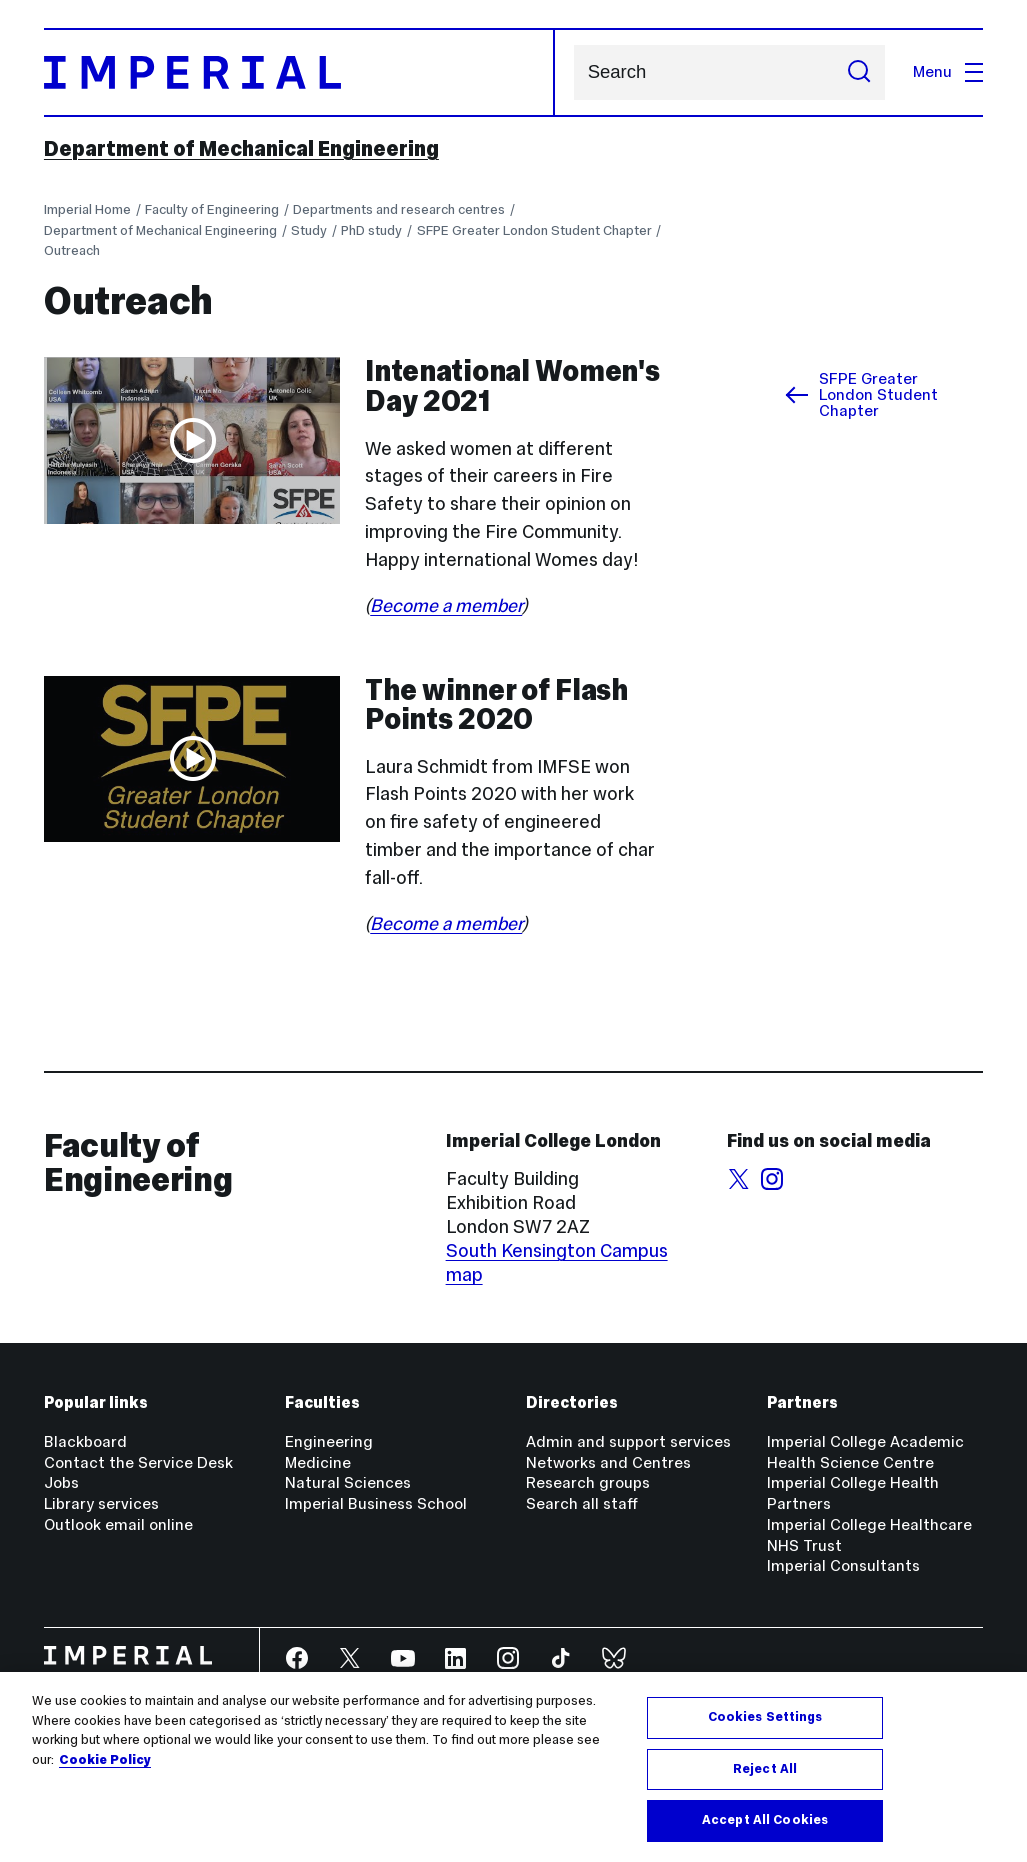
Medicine (318, 1462)
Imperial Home (87, 209)
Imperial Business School (376, 1503)
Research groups (588, 1482)
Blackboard (85, 1441)
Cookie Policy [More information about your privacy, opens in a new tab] (105, 1760)
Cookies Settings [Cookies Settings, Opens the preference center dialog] (765, 1717)
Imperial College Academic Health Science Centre (865, 1452)
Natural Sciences (348, 1482)
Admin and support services (628, 1441)
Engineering (329, 1441)
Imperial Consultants (843, 1565)
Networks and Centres (608, 1462)
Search (573, 72)
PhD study (371, 230)
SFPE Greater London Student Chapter (534, 230)
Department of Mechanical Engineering (241, 148)
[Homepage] (299, 72)
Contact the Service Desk (138, 1462)
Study (309, 230)
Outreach (72, 250)
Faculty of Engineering (212, 209)
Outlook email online (118, 1524)
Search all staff (582, 1503)
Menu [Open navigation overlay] (948, 71)
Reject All (765, 1769)
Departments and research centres (399, 209)
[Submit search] (860, 72)
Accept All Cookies (765, 1820)
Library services (101, 1503)
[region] (513, 1767)
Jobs (61, 1482)
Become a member (446, 605)
